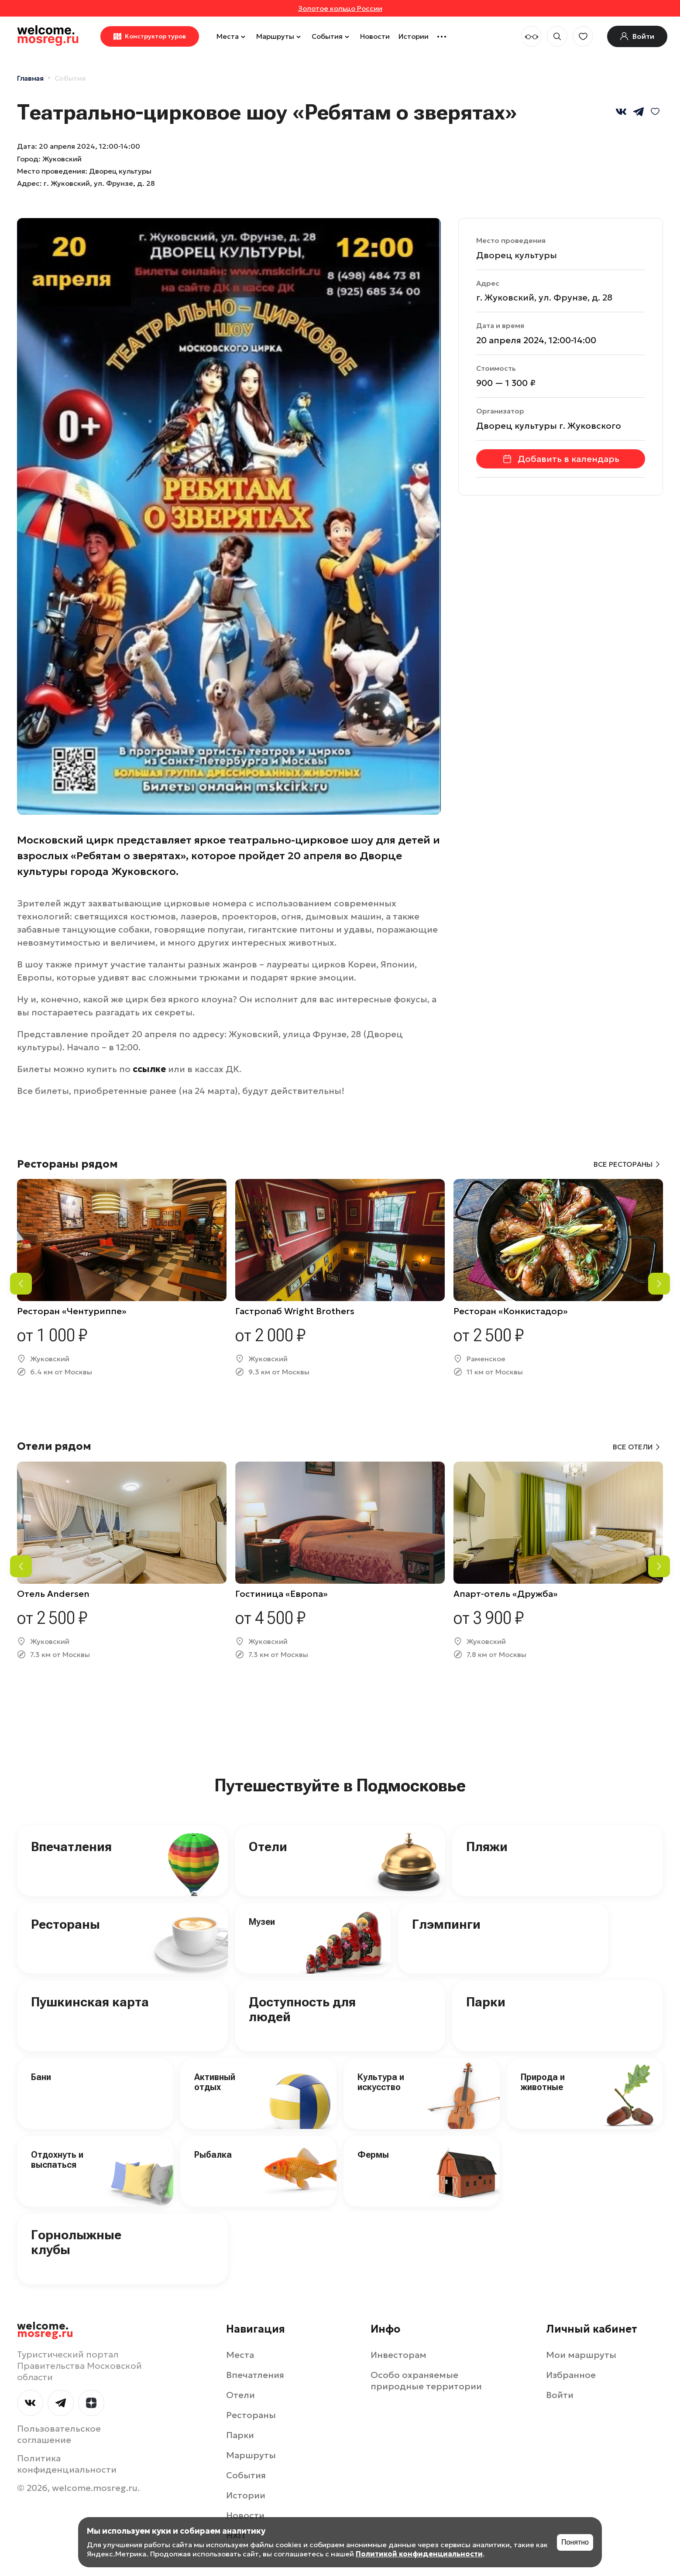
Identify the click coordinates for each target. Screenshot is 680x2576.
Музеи (262, 1922)
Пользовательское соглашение (59, 2434)
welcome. (45, 2330)
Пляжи (487, 1846)
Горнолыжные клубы (76, 2242)
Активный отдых (214, 2082)
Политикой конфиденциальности (419, 2553)
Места (231, 36)
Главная (30, 78)
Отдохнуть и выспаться (57, 2159)
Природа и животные (543, 2082)
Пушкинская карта (90, 2001)
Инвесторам (398, 2355)
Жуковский (62, 158)
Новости (375, 36)
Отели (268, 1846)
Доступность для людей (302, 2009)
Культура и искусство (380, 2082)
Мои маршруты (581, 2355)
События (331, 36)
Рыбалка (213, 2154)
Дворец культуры (516, 255)
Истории (413, 36)
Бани (41, 2077)
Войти (560, 2395)
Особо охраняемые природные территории (426, 2380)
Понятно (575, 2542)
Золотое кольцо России (340, 8)
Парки (485, 2001)
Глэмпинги (446, 1924)
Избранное (571, 2375)
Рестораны (65, 1924)
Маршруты (279, 36)
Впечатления (71, 1846)
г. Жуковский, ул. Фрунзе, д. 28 (99, 183)
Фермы (373, 2154)
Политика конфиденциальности (67, 2464)
